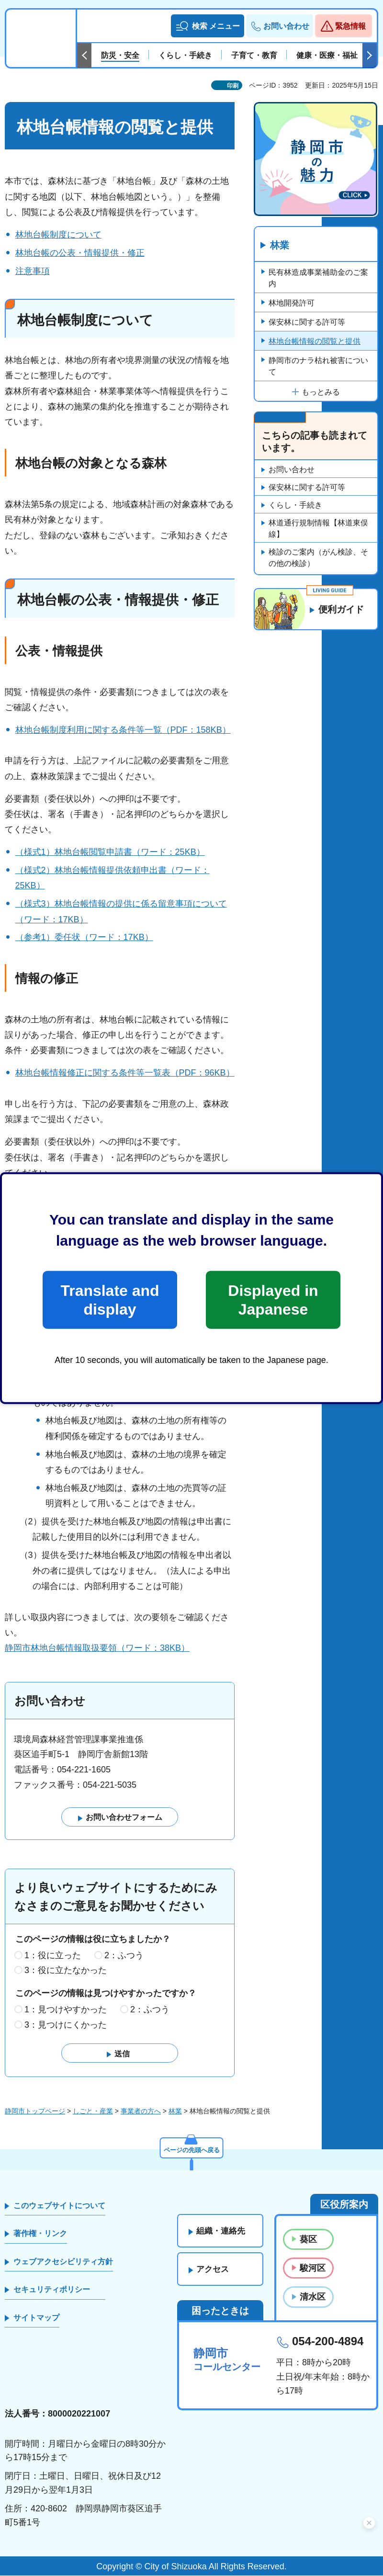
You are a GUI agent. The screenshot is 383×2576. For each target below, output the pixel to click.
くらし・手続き (295, 505)
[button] (207, 25)
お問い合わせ (292, 470)
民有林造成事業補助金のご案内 (318, 278)
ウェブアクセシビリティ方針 (63, 2262)
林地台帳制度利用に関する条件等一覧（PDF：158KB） (123, 730)
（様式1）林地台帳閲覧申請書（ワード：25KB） (110, 852)
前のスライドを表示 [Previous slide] (84, 55)
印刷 (232, 85)
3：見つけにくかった (65, 2025)
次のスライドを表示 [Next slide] (369, 55)
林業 (279, 245)
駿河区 (313, 2268)
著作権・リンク (40, 2234)
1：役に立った (52, 1955)
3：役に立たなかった (65, 1970)
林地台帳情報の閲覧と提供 (314, 341)
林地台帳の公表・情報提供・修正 (80, 253)
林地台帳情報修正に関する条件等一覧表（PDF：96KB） (125, 1073)
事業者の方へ (141, 2111)
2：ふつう (124, 1955)
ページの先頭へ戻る (191, 2149)
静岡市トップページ (35, 2111)
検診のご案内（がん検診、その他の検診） (318, 558)
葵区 (308, 2239)
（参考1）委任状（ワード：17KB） (84, 937)
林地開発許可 (292, 303)
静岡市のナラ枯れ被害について (318, 366)
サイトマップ (36, 2318)
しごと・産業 (93, 2111)
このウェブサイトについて (59, 2206)
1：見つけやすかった (65, 2009)
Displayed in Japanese (273, 1299)
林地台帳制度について (58, 234)
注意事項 (32, 271)
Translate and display (109, 1299)
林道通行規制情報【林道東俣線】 (318, 529)
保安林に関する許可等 (307, 322)
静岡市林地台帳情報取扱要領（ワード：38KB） (97, 1648)
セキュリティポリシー (51, 2289)
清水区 (313, 2297)
